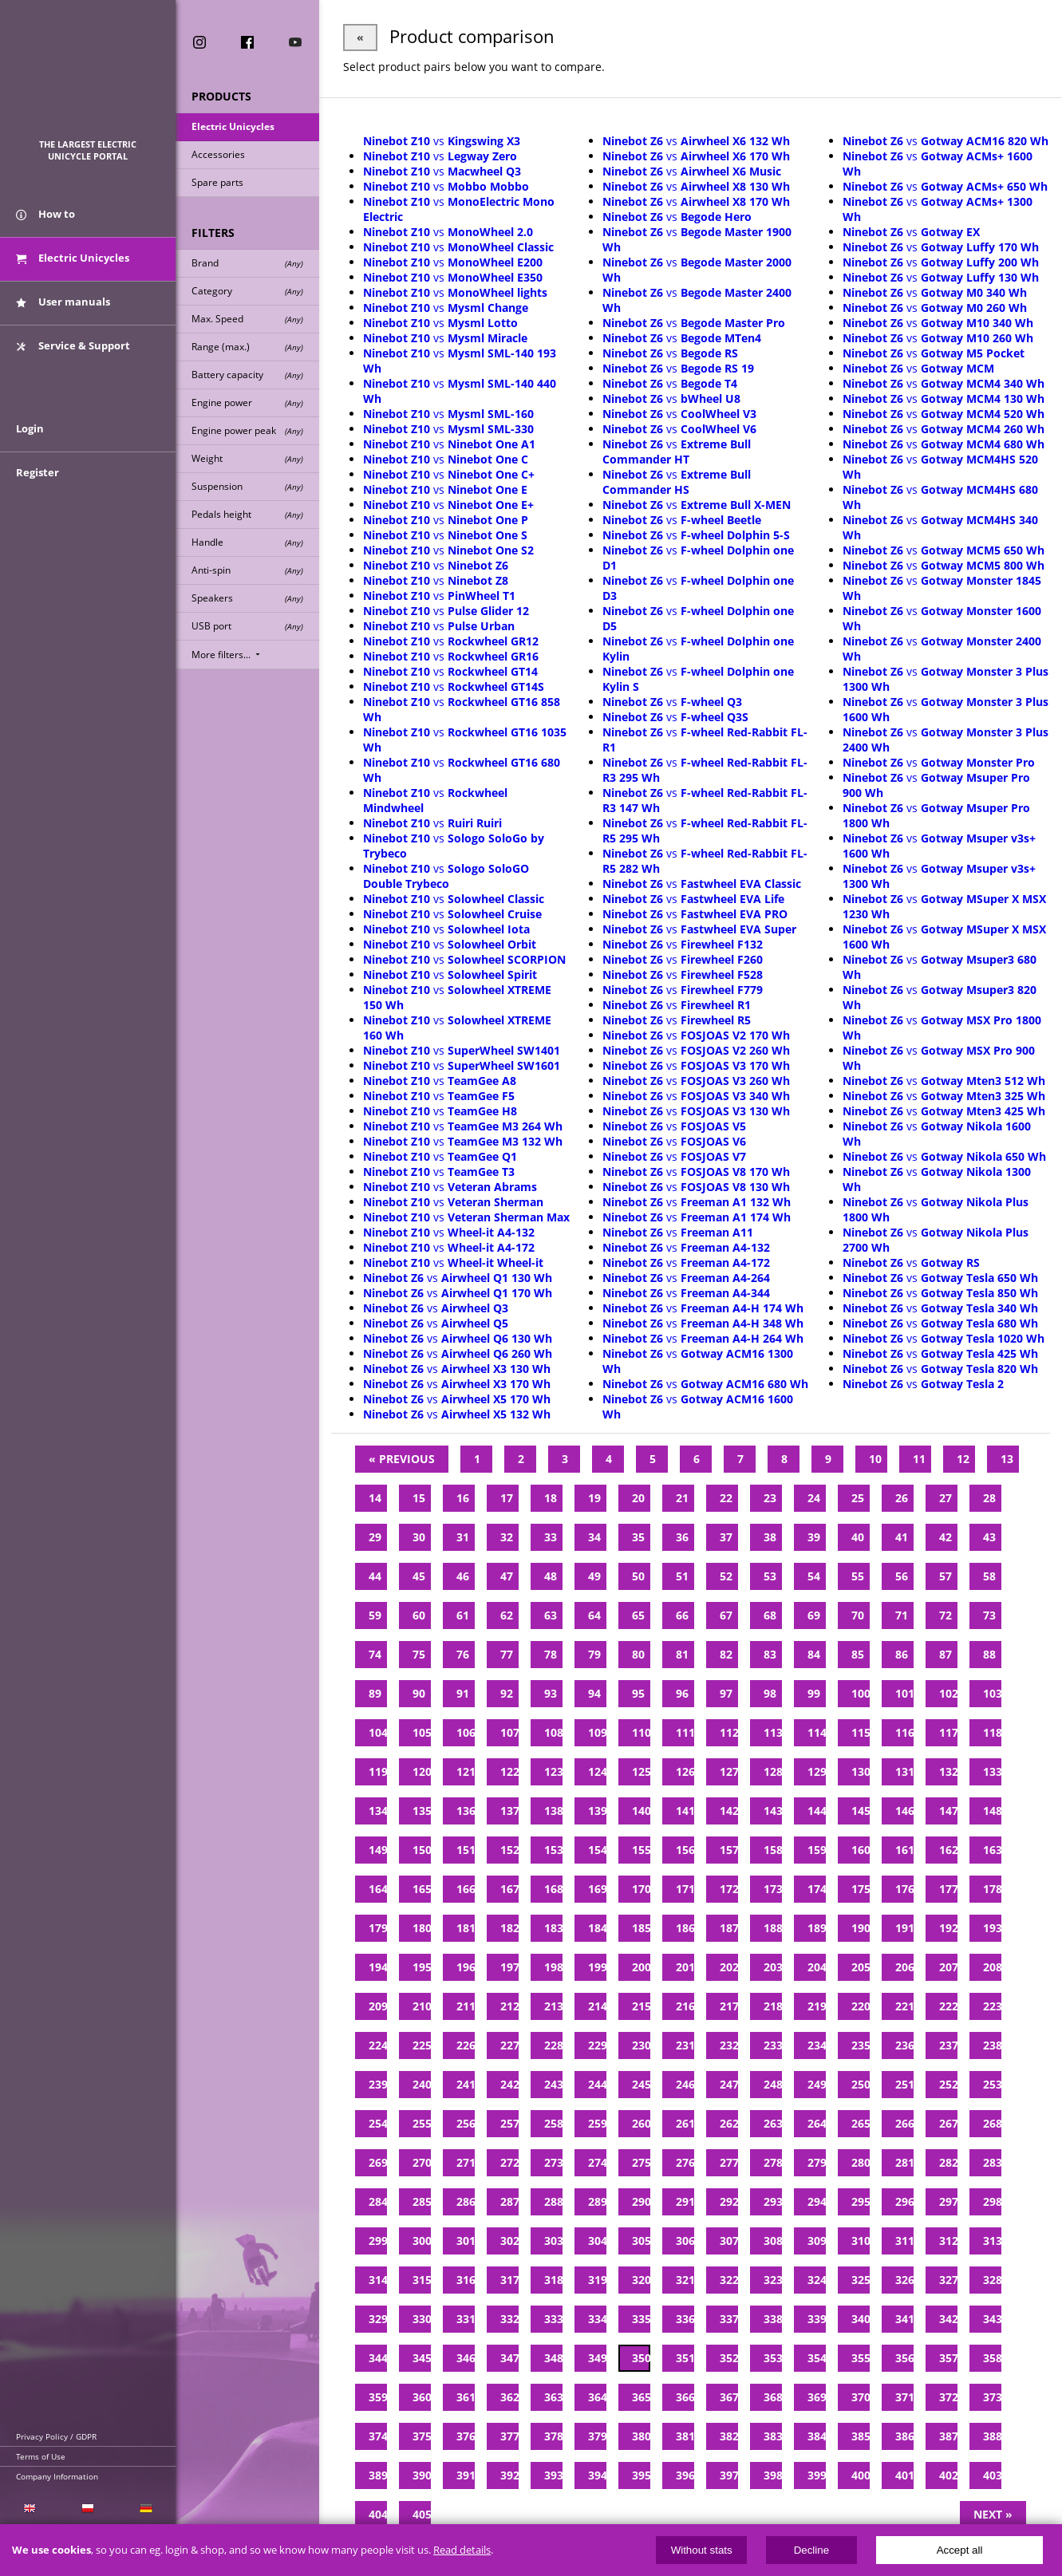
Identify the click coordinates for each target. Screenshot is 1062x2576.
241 (465, 2084)
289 (597, 2201)
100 (860, 1693)
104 (378, 1732)
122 (509, 1771)
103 (992, 1693)
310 (860, 2240)
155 (641, 1849)
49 (594, 1576)
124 (597, 1771)
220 (860, 2006)
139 (597, 1810)
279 (816, 2162)
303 (553, 2240)
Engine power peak (247, 430)
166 (465, 1888)
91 (462, 1693)
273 (553, 2162)
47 (506, 1576)
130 (860, 1771)
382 (729, 2436)
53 (770, 1576)
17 (506, 1497)
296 (904, 2201)
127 (729, 1771)
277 (729, 2162)
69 (813, 1615)
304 (597, 2240)
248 (773, 2084)
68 (770, 1615)
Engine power (247, 402)
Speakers (247, 598)
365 (641, 2396)
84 (813, 1654)
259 (597, 2123)
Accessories (218, 154)
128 (773, 1771)
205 (860, 1966)
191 (904, 1927)
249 (816, 2084)
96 (682, 1693)
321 (685, 2279)
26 (901, 1497)
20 (638, 1497)
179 (378, 1927)
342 (948, 2318)
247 (729, 2084)
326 (904, 2279)
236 (904, 2045)
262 (729, 2123)
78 (550, 1654)
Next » (993, 2514)
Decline (811, 2550)
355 (860, 2357)
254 (378, 2123)
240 (422, 2084)
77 (506, 1654)
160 (860, 1849)
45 (419, 1576)
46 (462, 1576)
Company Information (57, 2476)
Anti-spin (247, 570)
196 (465, 1966)
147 (948, 1810)
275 (641, 2162)
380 (641, 2436)
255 (422, 2123)
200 (641, 1966)
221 (904, 2006)
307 (729, 2240)
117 (948, 1732)
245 (641, 2084)
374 (378, 2436)
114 (816, 1732)
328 (992, 2279)
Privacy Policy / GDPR (56, 2436)
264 (816, 2123)
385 (860, 2436)
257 (509, 2123)
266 (904, 2123)
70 (857, 1615)
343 (992, 2318)
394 (597, 2475)
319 (597, 2279)
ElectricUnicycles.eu (88, 77)
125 (641, 1771)
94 (594, 1693)
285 (422, 2201)
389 (378, 2475)
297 (948, 2201)
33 (550, 1536)
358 (992, 2357)
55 (857, 1576)
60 (419, 1615)
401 (904, 2475)
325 (860, 2279)
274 (597, 2162)
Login (30, 428)
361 (465, 2396)
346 (465, 2357)
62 (506, 1615)
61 (462, 1615)
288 (553, 2201)
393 (553, 2475)
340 (860, 2318)
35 (638, 1536)
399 (816, 2475)
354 (816, 2357)
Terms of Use (40, 2456)
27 (945, 1497)
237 (948, 2045)
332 (509, 2318)
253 (992, 2084)
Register (37, 472)
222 (948, 2006)
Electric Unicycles (232, 126)
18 (550, 1497)
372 (948, 2396)
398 (773, 2475)
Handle (247, 542)
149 (378, 1849)
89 (375, 1693)
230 (641, 2045)
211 (465, 2006)
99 (813, 1693)
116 (904, 1732)
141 (685, 1810)
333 (553, 2318)
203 (773, 1966)
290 (641, 2201)
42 (945, 1536)
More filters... (227, 654)
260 (641, 2123)
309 (816, 2240)
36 (682, 1536)
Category (247, 291)
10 (875, 1458)
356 (904, 2357)
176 (904, 1888)
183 (553, 1927)
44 (375, 1576)
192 (948, 1927)
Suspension (247, 486)
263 (773, 2123)
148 (992, 1810)
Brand (247, 263)
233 (773, 2045)
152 (509, 1849)
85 (857, 1654)
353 (773, 2357)
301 (465, 2240)
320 (641, 2279)
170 (641, 1888)
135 (422, 1810)
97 (726, 1693)
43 (989, 1536)
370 (860, 2396)
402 (948, 2475)
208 (992, 1966)
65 (638, 1615)
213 (553, 2006)
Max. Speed (247, 318)
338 (773, 2318)
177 (948, 1888)
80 (638, 1654)
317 (509, 2279)
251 (904, 2084)
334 (597, 2318)
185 (641, 1927)
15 (419, 1497)
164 (378, 1888)
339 (816, 2318)
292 (729, 2201)
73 (989, 1615)
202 (729, 1966)
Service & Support (73, 345)
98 (770, 1693)
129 (816, 1771)
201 (685, 1966)
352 (729, 2357)
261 (685, 2123)
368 (773, 2396)
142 (729, 1810)
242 (509, 2084)
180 (422, 1927)
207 (948, 1966)
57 (945, 1576)
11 (919, 1458)
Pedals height (247, 514)
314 (378, 2279)
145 (860, 1810)
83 (770, 1654)
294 (816, 2201)
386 (904, 2436)
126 (685, 1771)
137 (509, 1810)
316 (465, 2279)
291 (685, 2201)
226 (465, 2045)
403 (992, 2475)
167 (509, 1888)
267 (948, 2123)
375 (422, 2436)
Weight (247, 458)
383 (773, 2436)
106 (465, 1732)
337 (729, 2318)
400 (860, 2475)
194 (378, 1966)
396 (685, 2475)
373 (992, 2396)
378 (553, 2436)
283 (992, 2162)
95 (638, 1693)
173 (773, 1888)
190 (860, 1927)
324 (816, 2279)
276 (685, 2162)
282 (948, 2162)
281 (904, 2162)
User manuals (63, 301)
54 (813, 1576)
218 (773, 2006)
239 (378, 2084)
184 (597, 1927)
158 (773, 1849)
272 (509, 2162)
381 (685, 2436)
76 (462, 1654)
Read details (462, 2550)
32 (506, 1536)
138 (553, 1810)
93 (550, 1693)
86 (901, 1654)
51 (682, 1576)
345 (422, 2357)
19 (594, 1497)
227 (509, 2045)
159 (816, 1849)
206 (904, 1966)
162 (948, 1849)
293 (773, 2201)
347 (509, 2357)
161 (904, 1849)
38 (770, 1536)
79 (594, 1654)
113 (773, 1732)
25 (857, 1497)
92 (506, 1693)
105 (422, 1732)
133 (992, 1771)
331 (465, 2318)
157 (729, 1849)
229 (597, 2045)
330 (422, 2318)
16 (462, 1497)
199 (597, 1966)
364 (597, 2396)
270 (422, 2162)
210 (422, 2006)
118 (992, 1732)
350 (641, 2357)
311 (904, 2240)
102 (948, 1693)
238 (992, 2045)
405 (422, 2514)
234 (816, 2045)
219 (816, 2006)
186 (685, 1927)
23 (770, 1497)
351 (685, 2357)
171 (685, 1888)
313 (992, 2240)
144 (816, 1810)
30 (419, 1536)
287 (509, 2201)
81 (682, 1654)
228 (553, 2045)
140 (641, 1810)
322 (729, 2279)
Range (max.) (247, 346)
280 (860, 2162)
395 (641, 2475)
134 (378, 1810)
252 (948, 2084)
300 (422, 2240)
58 (989, 1576)
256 (465, 2123)
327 (948, 2279)
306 (685, 2240)
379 (597, 2436)
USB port (247, 626)
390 (422, 2475)
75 (419, 1654)
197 (509, 1966)
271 (465, 2162)
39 (813, 1536)
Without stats (701, 2550)
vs (441, 140)
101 (904, 1693)
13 (1007, 1458)
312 (948, 2240)
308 (773, 2240)
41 (901, 1536)
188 (773, 1927)
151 (465, 1849)
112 (729, 1732)
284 (378, 2201)
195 (422, 1966)
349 (597, 2357)
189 (816, 1927)
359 (378, 2396)
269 (378, 2162)
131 (904, 1771)
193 (992, 1927)
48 (550, 1576)
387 (948, 2436)
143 (773, 1810)
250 (860, 2084)
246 (685, 2084)
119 (378, 1771)
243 (553, 2084)
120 (422, 1771)
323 (773, 2279)
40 (857, 1536)
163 (992, 1849)
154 (597, 1849)
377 (509, 2436)
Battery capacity (247, 374)
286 (465, 2201)
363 (553, 2396)
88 (989, 1654)
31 (462, 1536)
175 (860, 1888)
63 (550, 1615)
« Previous (402, 1458)
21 (682, 1497)
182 (509, 1927)
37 (726, 1536)
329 (378, 2318)
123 (553, 1771)
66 (682, 1615)
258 (553, 2123)
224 (378, 2045)
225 (422, 2045)
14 (375, 1497)
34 (594, 1536)
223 (992, 2006)
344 (378, 2357)
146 (904, 1810)
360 (422, 2396)
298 (992, 2201)
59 (375, 1615)
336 (685, 2318)
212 (509, 2006)
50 (638, 1576)
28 (989, 1497)
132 (948, 1771)
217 (729, 2006)
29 (375, 1536)
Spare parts (217, 182)
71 (901, 1615)
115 (860, 1732)
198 (553, 1966)
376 (465, 2436)
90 (419, 1693)
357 (948, 2357)
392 (509, 2475)
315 (422, 2279)
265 (860, 2123)
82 (726, 1654)
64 (594, 1615)
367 (729, 2396)
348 (553, 2357)
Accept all (960, 2550)
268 (992, 2123)
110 (641, 1732)
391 (465, 2475)
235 (860, 2045)
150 (422, 1849)
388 (992, 2436)
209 (378, 2006)
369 (816, 2396)
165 (422, 1888)
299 (378, 2240)
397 (729, 2475)
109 (597, 1732)
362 (509, 2396)
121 (465, 1771)
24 (813, 1497)
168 (553, 1888)
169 (597, 1888)
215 (641, 2006)
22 (726, 1497)
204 (816, 1966)
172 (729, 1888)
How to (45, 214)
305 (641, 2240)
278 (773, 2162)
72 (945, 1615)
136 (465, 1810)
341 (904, 2318)
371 (904, 2396)
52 (726, 1576)
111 (685, 1732)
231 (685, 2045)
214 (597, 2006)
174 (816, 1888)
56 (901, 1576)
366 (685, 2396)
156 (685, 1849)
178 (992, 1888)
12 (963, 1458)
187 (729, 1927)
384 (816, 2436)
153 (553, 1849)
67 (726, 1615)
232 (729, 2045)
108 (553, 1732)
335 (641, 2318)
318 (553, 2279)
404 (378, 2514)
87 (945, 1654)
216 (685, 2006)
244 (597, 2084)
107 (509, 1732)
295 (860, 2201)
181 (465, 1927)
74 (375, 1654)
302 (509, 2240)
